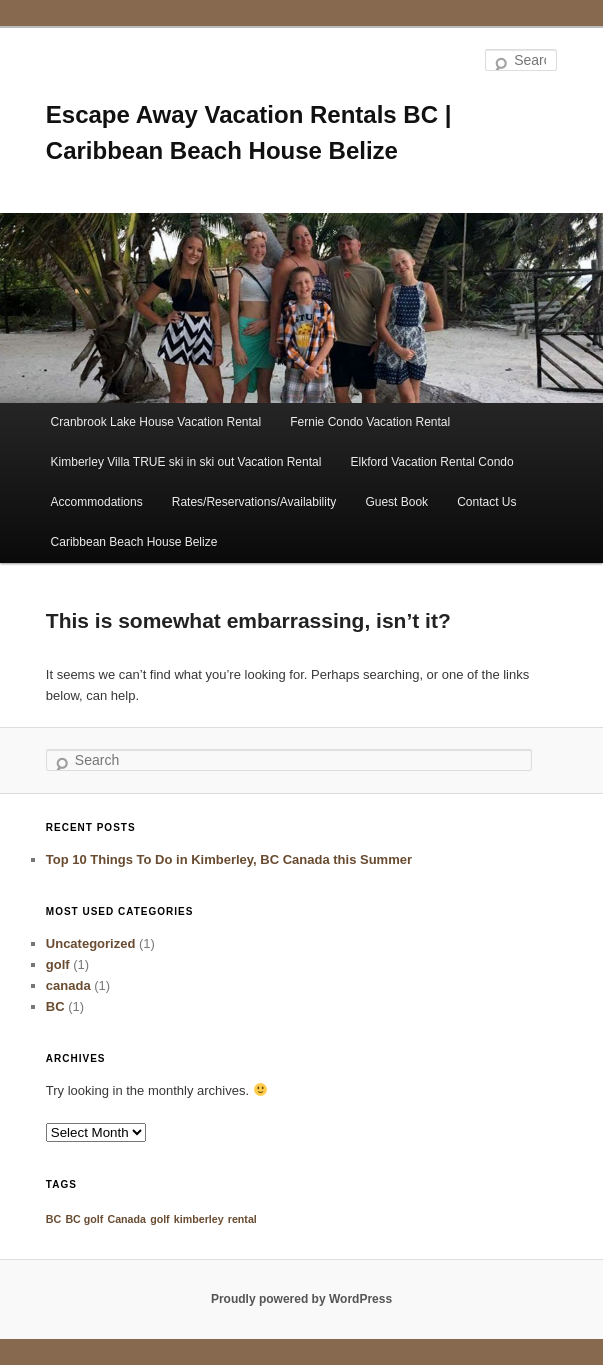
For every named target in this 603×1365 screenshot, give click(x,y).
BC (55, 1006)
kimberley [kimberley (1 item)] (199, 1219)
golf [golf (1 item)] (160, 1219)
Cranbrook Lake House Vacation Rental (156, 422)
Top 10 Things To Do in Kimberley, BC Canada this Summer (229, 859)
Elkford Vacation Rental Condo (431, 462)
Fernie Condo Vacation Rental (370, 422)
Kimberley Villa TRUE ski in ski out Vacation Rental (186, 462)
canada (68, 985)
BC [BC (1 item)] (53, 1219)
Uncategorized (91, 943)
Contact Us (486, 502)
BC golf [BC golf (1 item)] (84, 1219)
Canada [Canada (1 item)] (126, 1219)
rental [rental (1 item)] (242, 1219)
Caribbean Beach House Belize (134, 542)
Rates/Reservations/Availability (254, 502)
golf (58, 964)
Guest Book (396, 502)
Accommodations (97, 502)
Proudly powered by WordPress (301, 1299)
